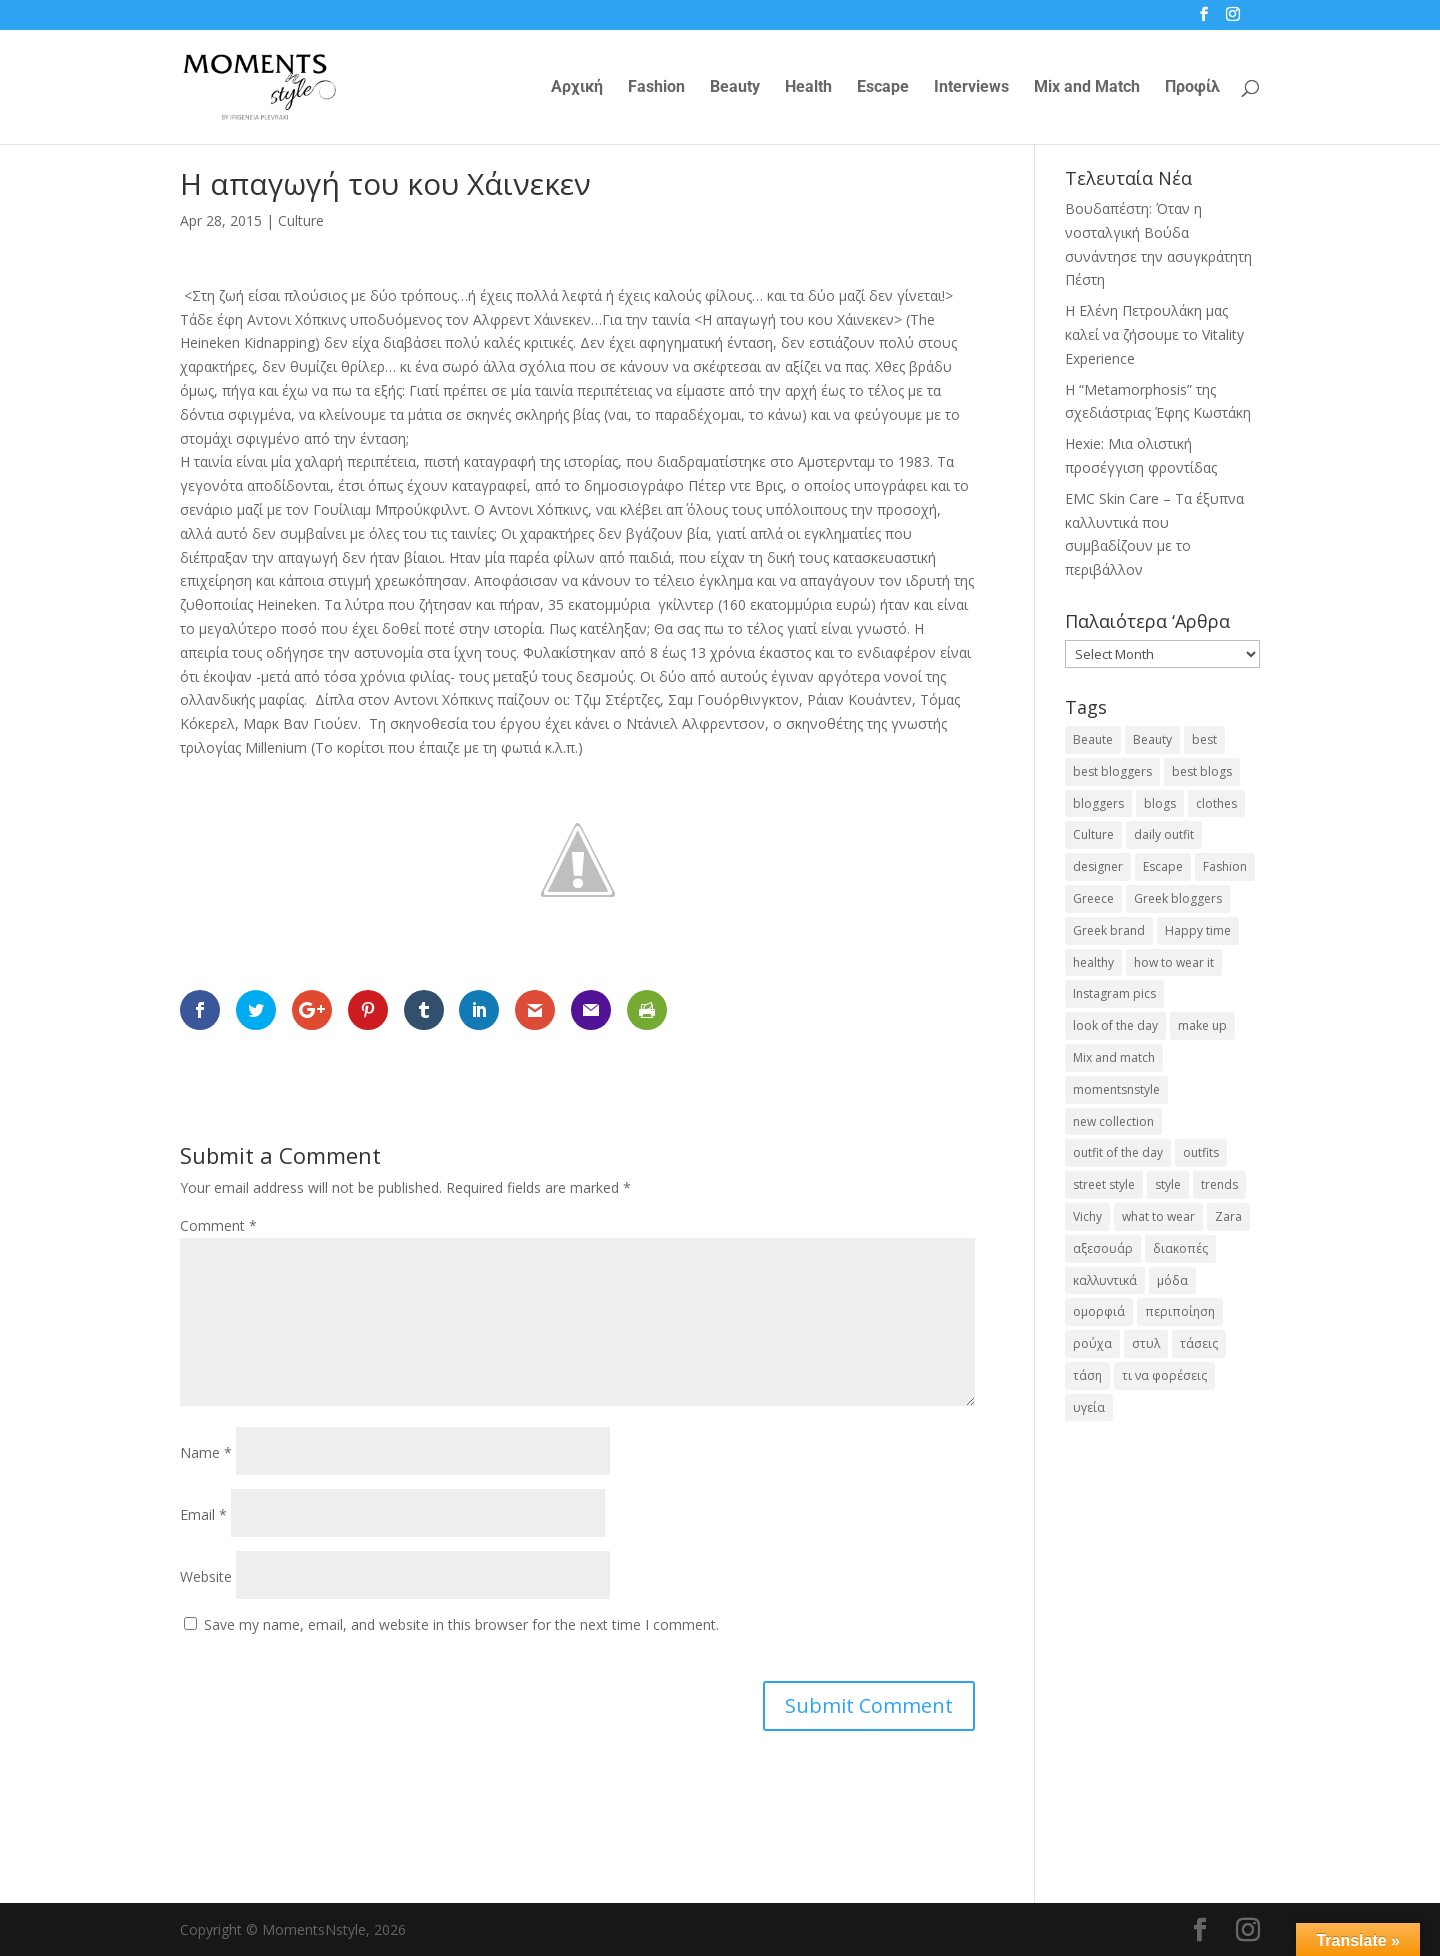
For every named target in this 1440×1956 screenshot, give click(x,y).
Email (203, 1514)
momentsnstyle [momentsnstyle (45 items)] (1116, 1089)
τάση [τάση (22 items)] (1087, 1375)
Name (206, 1452)
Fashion (656, 88)
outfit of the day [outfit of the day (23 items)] (1118, 1152)
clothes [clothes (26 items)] (1216, 803)
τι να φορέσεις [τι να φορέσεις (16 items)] (1164, 1375)
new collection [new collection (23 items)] (1113, 1121)
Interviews (971, 88)
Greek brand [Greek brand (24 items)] (1109, 930)
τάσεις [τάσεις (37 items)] (1199, 1343)
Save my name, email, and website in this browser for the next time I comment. (461, 1624)
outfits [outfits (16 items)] (1201, 1152)
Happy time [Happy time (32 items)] (1198, 930)
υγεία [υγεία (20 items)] (1089, 1407)
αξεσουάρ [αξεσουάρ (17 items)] (1103, 1248)
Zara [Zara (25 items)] (1228, 1216)
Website (206, 1576)
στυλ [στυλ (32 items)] (1146, 1343)
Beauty (735, 88)
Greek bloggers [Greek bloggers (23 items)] (1178, 898)
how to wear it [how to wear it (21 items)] (1174, 962)
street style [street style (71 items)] (1104, 1184)
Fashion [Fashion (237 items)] (1225, 866)
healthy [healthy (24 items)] (1093, 962)
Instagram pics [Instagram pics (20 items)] (1114, 993)
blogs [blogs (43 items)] (1160, 803)
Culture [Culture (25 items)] (1093, 834)
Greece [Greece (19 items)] (1093, 898)
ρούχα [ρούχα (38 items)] (1092, 1343)
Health (808, 88)
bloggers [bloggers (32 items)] (1098, 803)
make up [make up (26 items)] (1202, 1025)
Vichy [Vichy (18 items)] (1087, 1216)
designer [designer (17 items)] (1098, 866)
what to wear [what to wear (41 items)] (1158, 1216)
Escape (883, 88)
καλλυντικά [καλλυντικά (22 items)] (1105, 1280)
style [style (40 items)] (1168, 1184)
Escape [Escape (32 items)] (1163, 866)
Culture (301, 220)
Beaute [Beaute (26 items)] (1093, 739)
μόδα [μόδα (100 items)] (1172, 1280)
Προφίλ (1192, 88)
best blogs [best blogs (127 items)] (1202, 771)
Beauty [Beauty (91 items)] (1152, 739)
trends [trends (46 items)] (1219, 1184)
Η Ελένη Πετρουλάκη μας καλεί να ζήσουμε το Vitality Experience (1154, 334)
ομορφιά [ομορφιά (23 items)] (1099, 1311)
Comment (218, 1225)
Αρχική (577, 88)
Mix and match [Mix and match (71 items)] (1114, 1057)
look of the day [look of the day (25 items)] (1115, 1025)
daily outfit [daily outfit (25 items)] (1164, 834)
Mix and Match (1087, 88)
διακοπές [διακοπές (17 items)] (1180, 1248)
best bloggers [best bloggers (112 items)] (1112, 771)
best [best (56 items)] (1204, 739)
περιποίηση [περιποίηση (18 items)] (1180, 1311)
